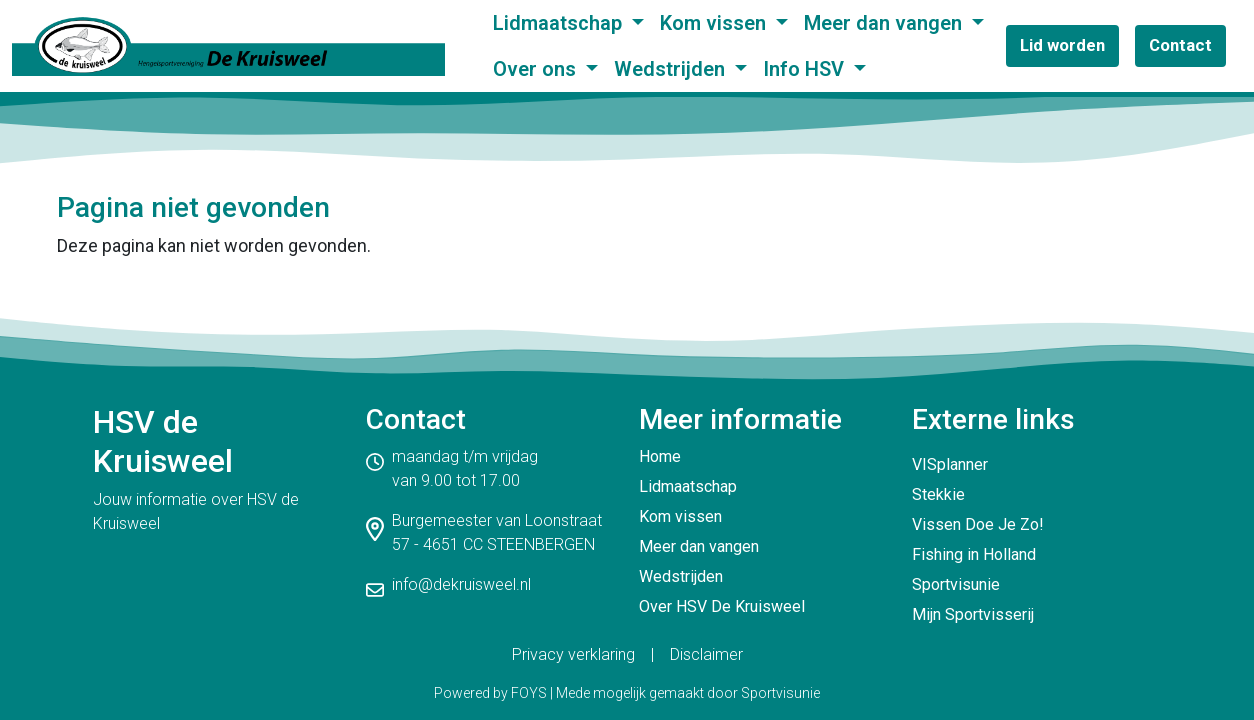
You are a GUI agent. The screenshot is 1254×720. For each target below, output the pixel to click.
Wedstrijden (672, 69)
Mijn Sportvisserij (973, 614)
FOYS (529, 693)
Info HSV (806, 69)
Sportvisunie (956, 584)
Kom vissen (715, 23)
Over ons (537, 69)
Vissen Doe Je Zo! (978, 524)
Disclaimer (706, 654)
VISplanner (950, 464)
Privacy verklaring (573, 654)
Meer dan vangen (885, 23)
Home (660, 456)
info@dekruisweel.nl (461, 584)
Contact (1180, 45)
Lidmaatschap (560, 23)
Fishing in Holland (974, 554)
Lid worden (1062, 45)
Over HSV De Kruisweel (722, 606)
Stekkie (938, 494)
